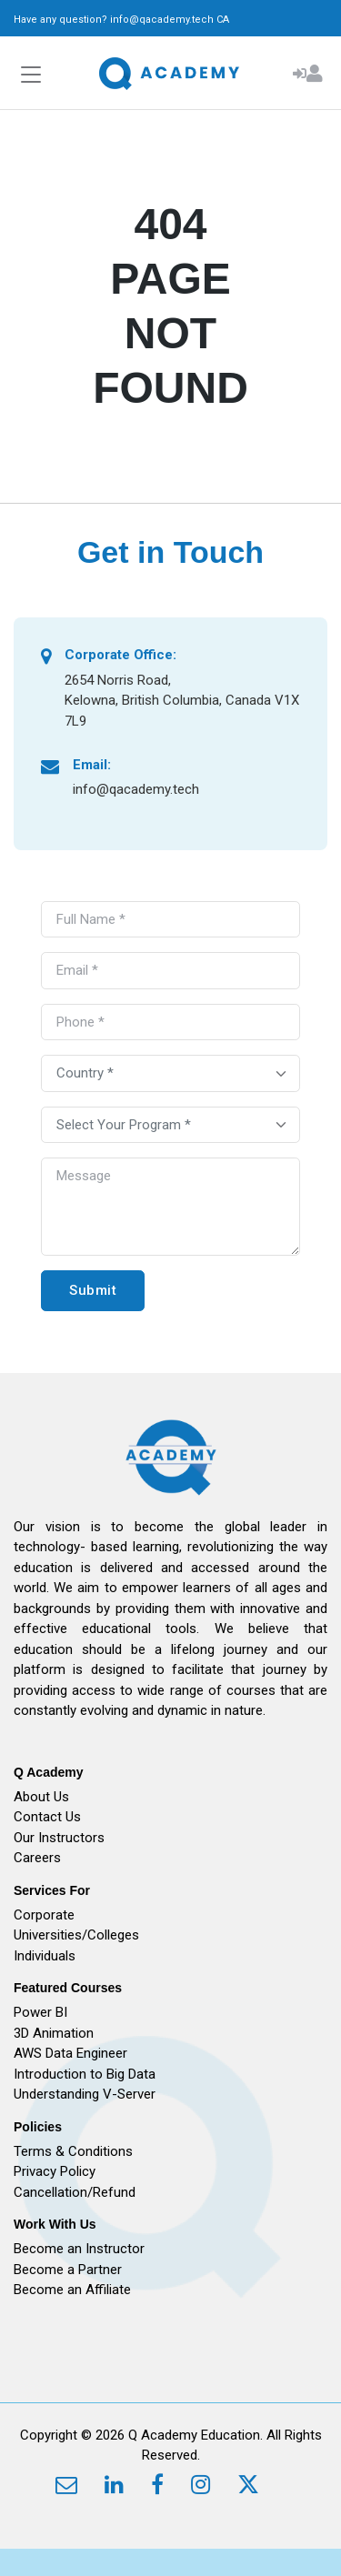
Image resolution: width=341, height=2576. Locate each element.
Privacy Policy (54, 2171)
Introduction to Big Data (84, 2074)
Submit (92, 1290)
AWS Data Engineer (70, 2053)
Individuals (44, 1956)
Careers (37, 1857)
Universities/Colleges (76, 1935)
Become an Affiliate (72, 2289)
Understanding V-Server (84, 2094)
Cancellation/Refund (74, 2192)
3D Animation (54, 2033)
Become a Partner (68, 2269)
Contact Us (47, 1817)
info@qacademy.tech (162, 19)
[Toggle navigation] (31, 75)
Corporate (44, 1915)
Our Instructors (59, 1837)
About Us (41, 1797)
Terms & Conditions (73, 2151)
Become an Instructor (79, 2248)
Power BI (40, 2012)
